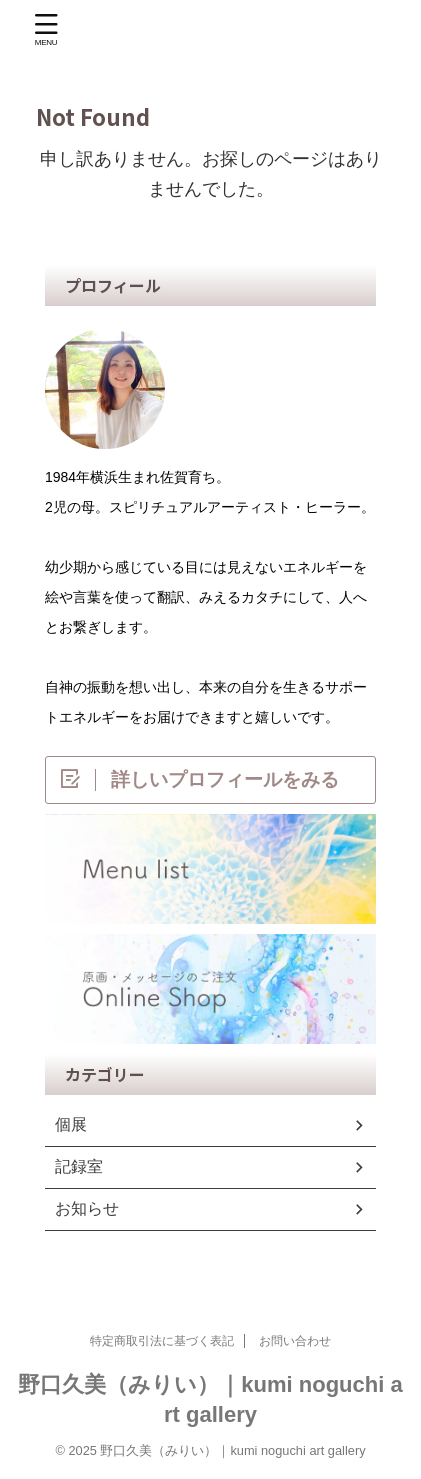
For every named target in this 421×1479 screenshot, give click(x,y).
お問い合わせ (295, 1341)
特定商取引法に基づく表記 (162, 1341)
